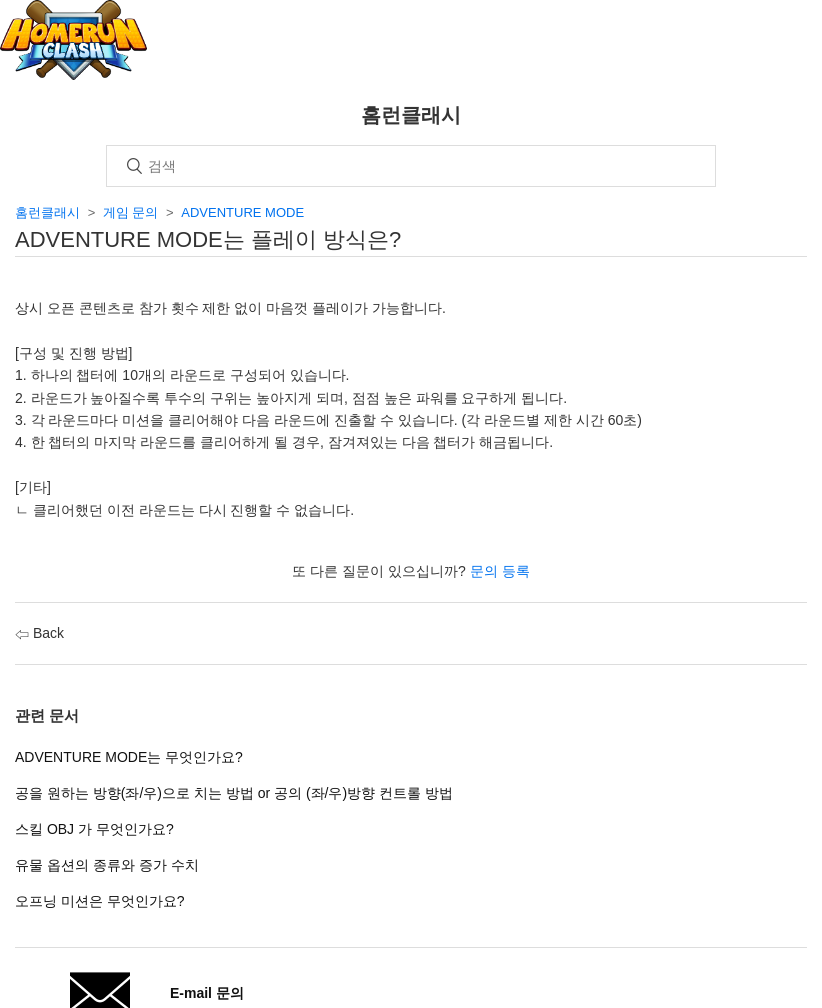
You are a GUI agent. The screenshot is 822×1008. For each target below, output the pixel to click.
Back (39, 633)
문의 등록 (500, 571)
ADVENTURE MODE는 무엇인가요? (129, 757)
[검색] (411, 166)
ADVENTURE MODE (242, 212)
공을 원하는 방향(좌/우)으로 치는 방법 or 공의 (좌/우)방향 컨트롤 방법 (234, 793)
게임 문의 (131, 212)
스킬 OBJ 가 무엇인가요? (94, 829)
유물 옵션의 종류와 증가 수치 (107, 865)
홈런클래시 (47, 212)
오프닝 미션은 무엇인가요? (100, 901)
